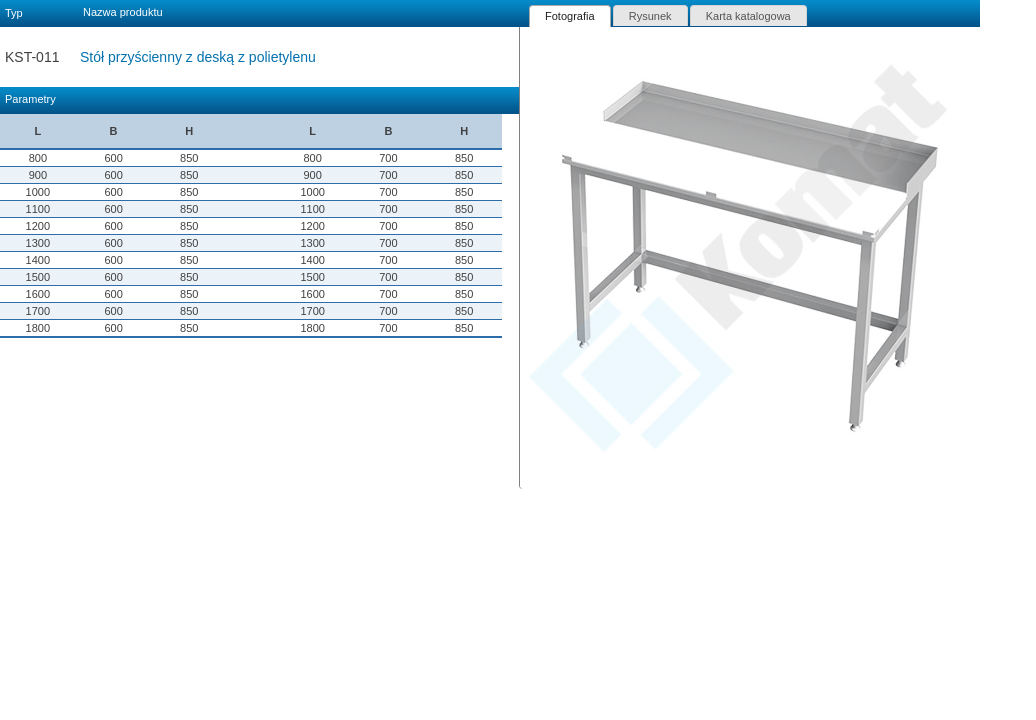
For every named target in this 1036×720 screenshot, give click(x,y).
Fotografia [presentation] (570, 16)
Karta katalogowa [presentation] (748, 16)
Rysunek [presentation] (650, 16)
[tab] (570, 16)
